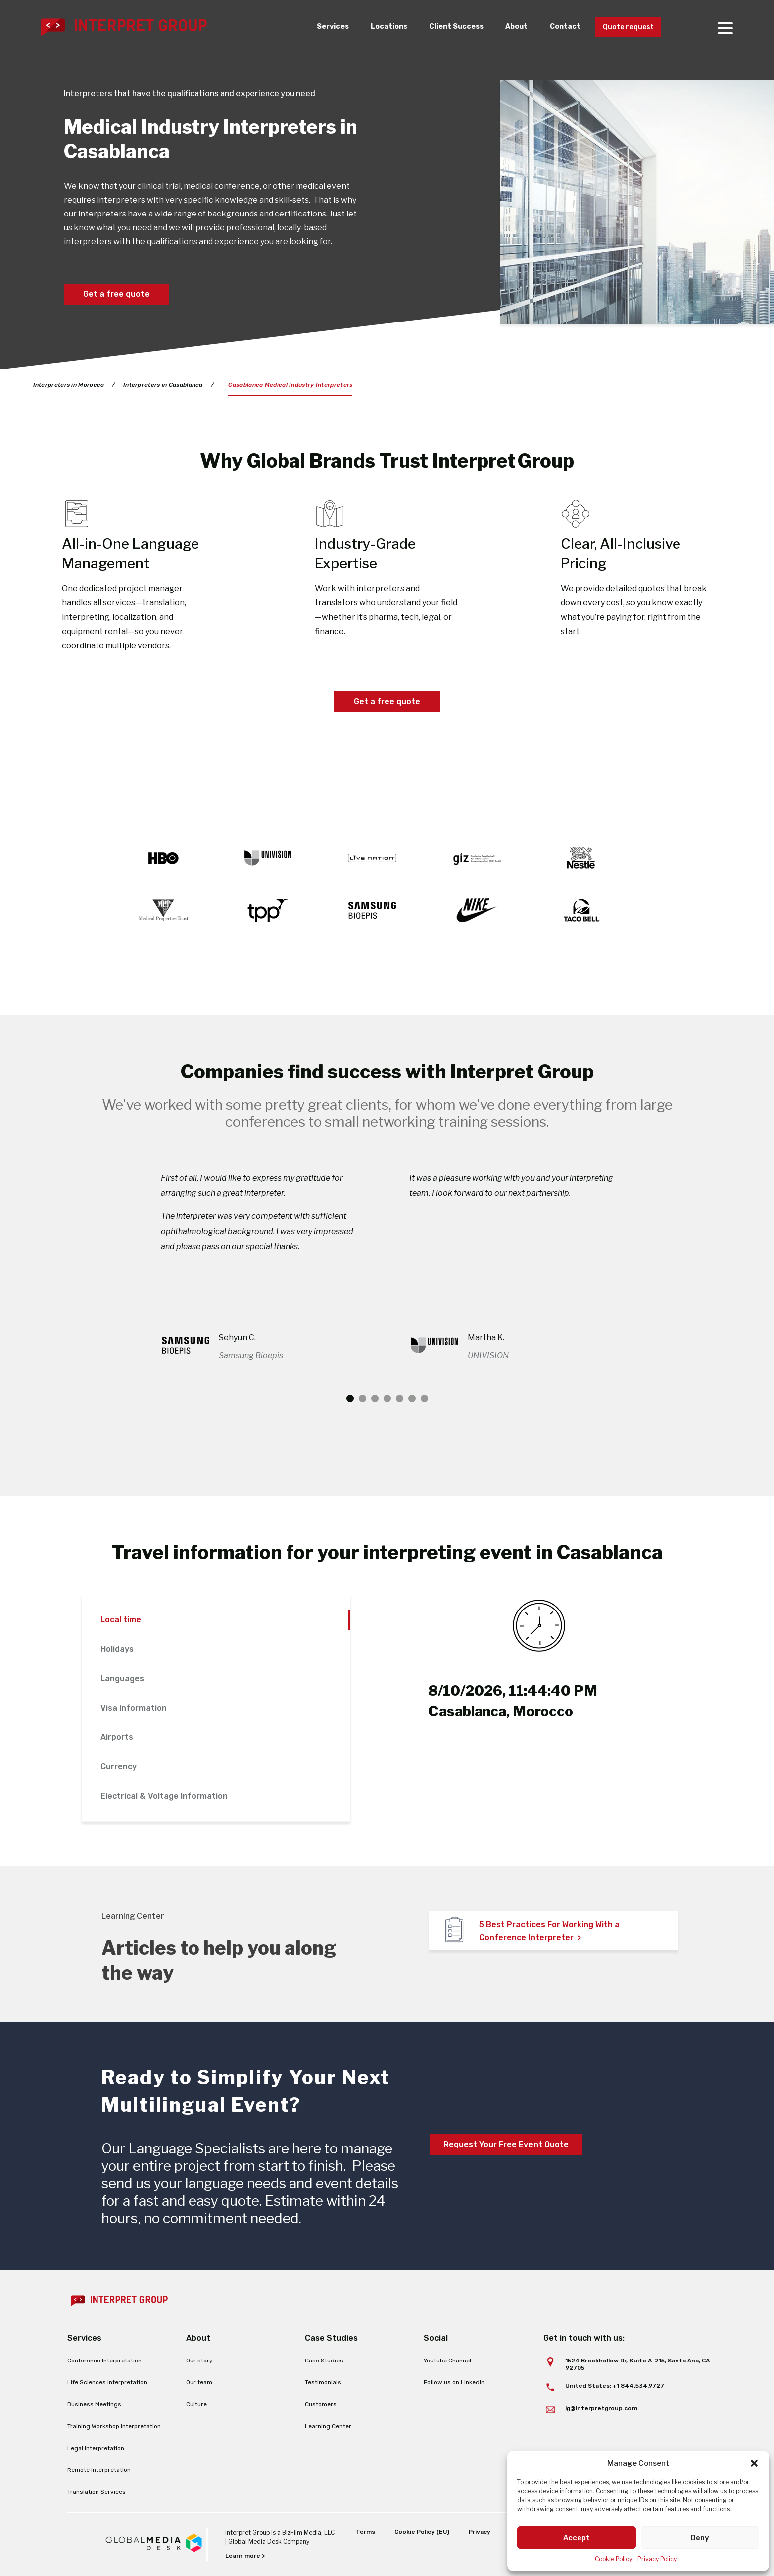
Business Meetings (94, 2404)
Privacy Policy (657, 2559)
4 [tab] (387, 1398)
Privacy (479, 2532)
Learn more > (245, 2555)
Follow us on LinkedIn (454, 2382)
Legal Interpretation (95, 2448)
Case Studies (324, 2360)
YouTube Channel (447, 2360)
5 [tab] (399, 1398)
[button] (754, 2463)
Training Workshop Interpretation (114, 2426)
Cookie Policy (613, 2559)
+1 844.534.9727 (638, 2385)
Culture (196, 2404)
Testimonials (323, 2382)
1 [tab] (350, 1398)
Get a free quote (116, 294)
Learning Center (328, 2426)
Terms (365, 2532)
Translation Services (96, 2491)
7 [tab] (424, 1398)
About (506, 27)
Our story (199, 2360)
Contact (556, 27)
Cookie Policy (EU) (421, 2532)
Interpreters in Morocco (68, 384)
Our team (199, 2382)
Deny (700, 2537)
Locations (371, 27)
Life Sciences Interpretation (107, 2382)
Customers (321, 2404)
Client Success (442, 27)
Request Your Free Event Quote (506, 2144)
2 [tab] (362, 1398)
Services (313, 27)
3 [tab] (375, 1398)
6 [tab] (412, 1398)
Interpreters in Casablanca (163, 384)
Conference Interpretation (104, 2360)
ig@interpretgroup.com (601, 2408)
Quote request (624, 27)
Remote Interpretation (99, 2470)
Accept (576, 2537)
